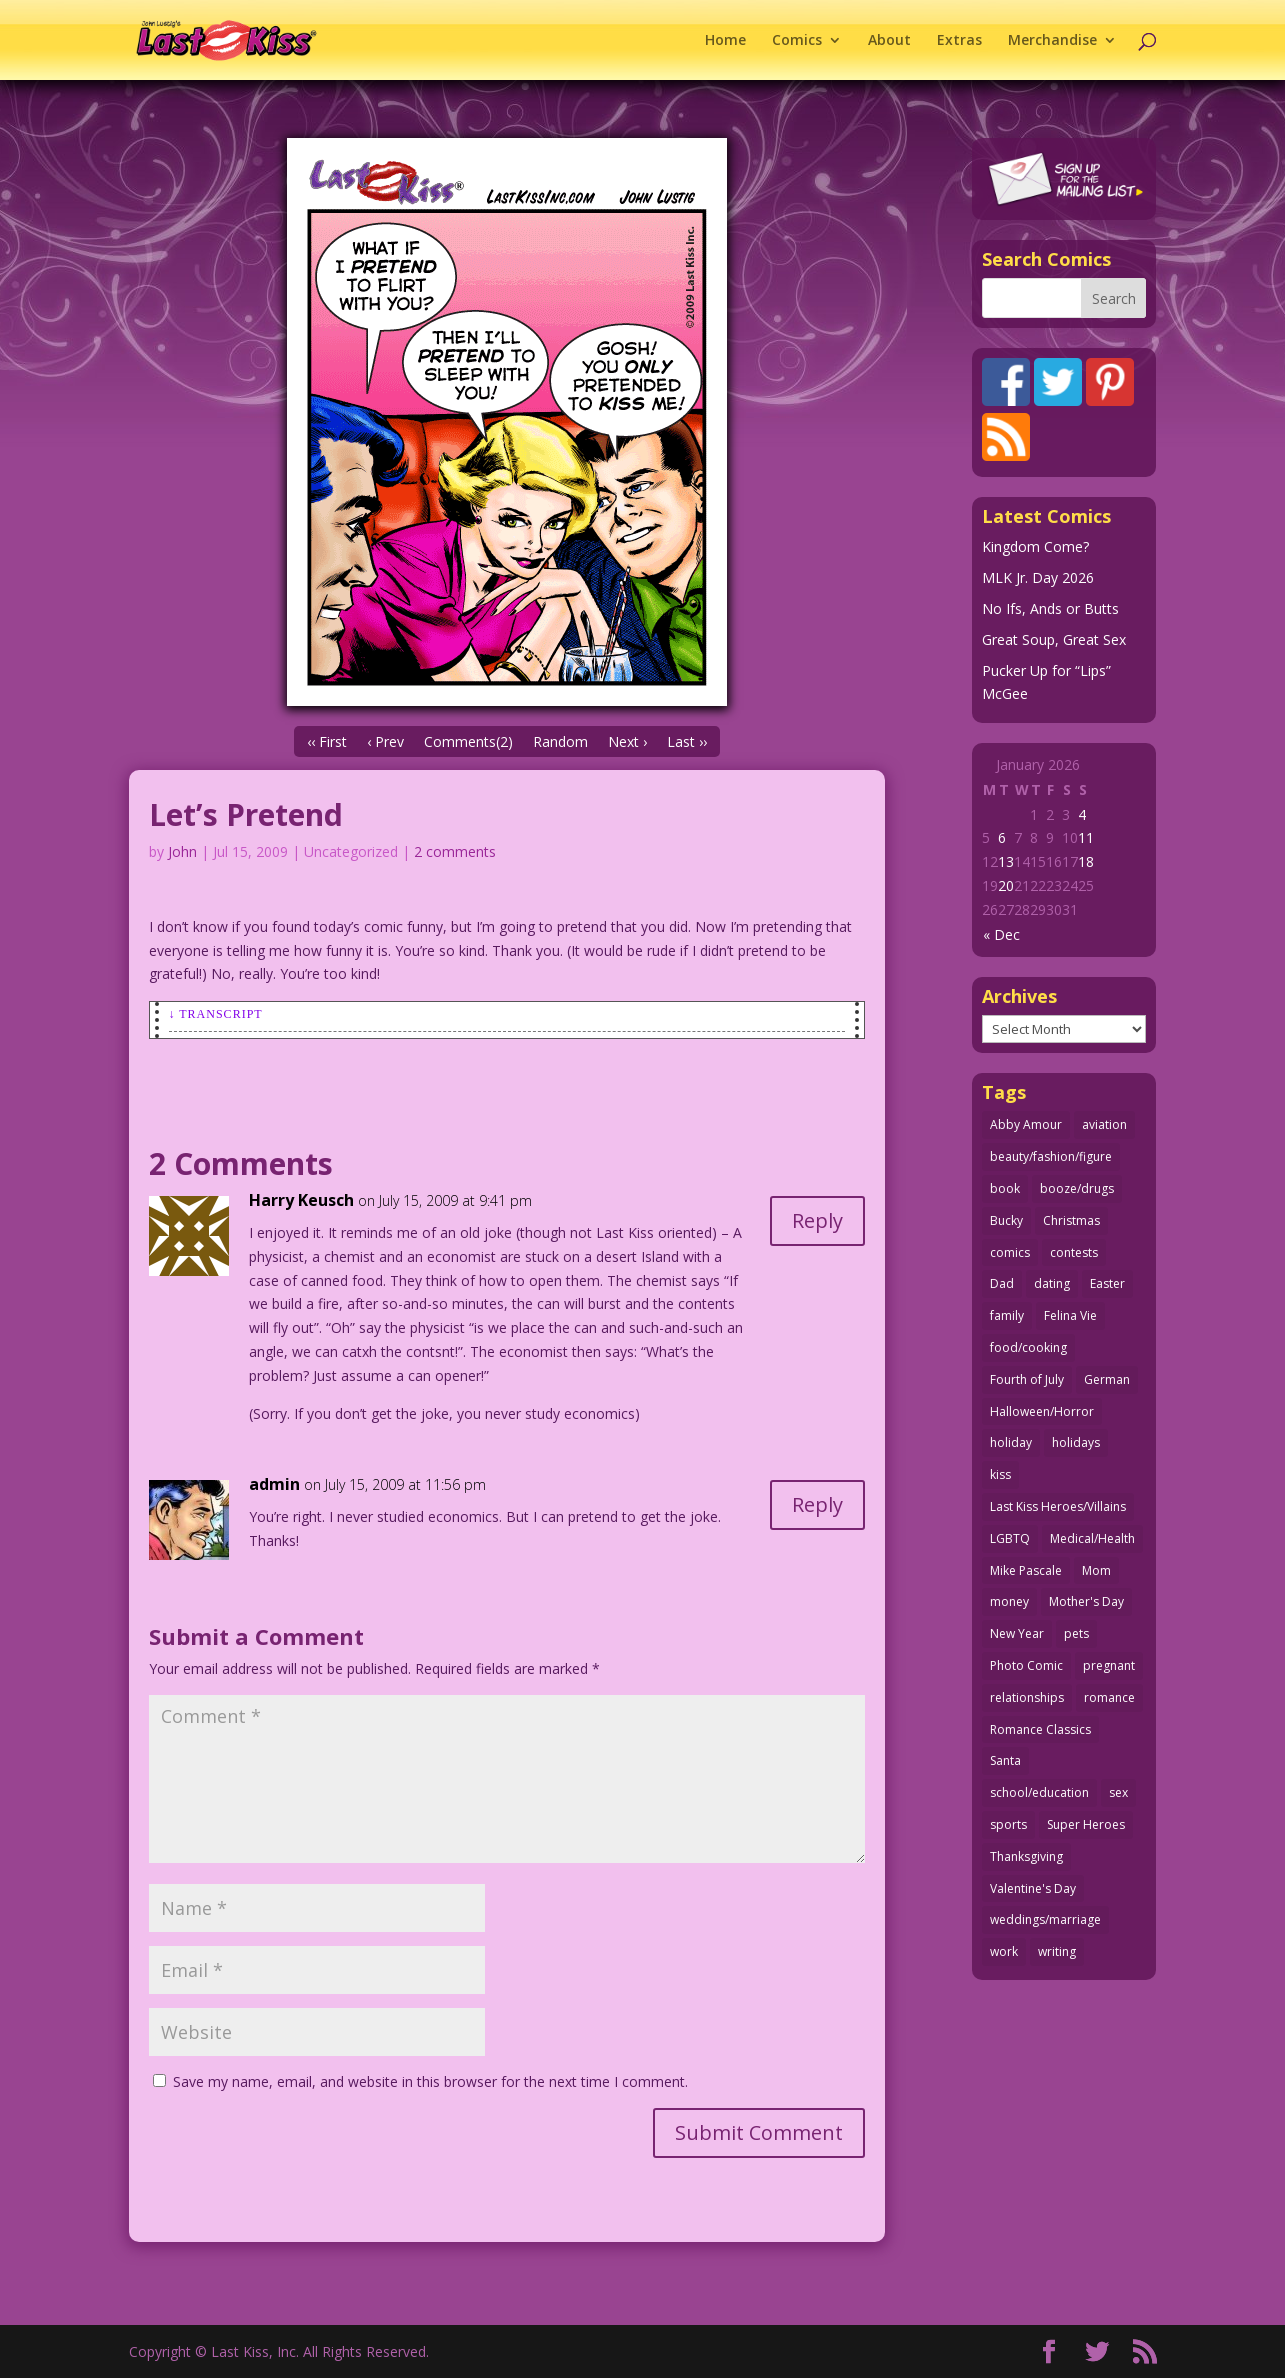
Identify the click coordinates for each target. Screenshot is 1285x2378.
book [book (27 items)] (1005, 1188)
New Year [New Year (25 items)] (1017, 1633)
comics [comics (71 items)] (1010, 1252)
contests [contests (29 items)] (1074, 1252)
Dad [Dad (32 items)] (1002, 1283)
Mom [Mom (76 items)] (1096, 1570)
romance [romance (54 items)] (1109, 1697)
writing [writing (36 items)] (1057, 1951)
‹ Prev (385, 741)
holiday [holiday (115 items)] (1011, 1442)
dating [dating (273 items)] (1052, 1283)
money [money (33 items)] (1009, 1601)
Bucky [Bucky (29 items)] (1006, 1220)
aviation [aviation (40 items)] (1104, 1124)
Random (560, 741)
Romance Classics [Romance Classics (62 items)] (1040, 1729)
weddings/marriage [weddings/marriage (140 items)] (1045, 1919)
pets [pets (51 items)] (1076, 1633)
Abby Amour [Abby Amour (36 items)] (1026, 1124)
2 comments (455, 851)
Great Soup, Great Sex (1054, 639)
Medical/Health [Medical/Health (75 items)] (1092, 1538)
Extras (959, 41)
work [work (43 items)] (1004, 1951)
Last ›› (687, 741)
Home (725, 41)
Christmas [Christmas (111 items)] (1071, 1220)
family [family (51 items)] (1007, 1315)
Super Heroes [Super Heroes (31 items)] (1086, 1824)
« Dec (1001, 934)
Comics (797, 41)
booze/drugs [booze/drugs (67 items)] (1077, 1188)
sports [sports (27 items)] (1008, 1824)
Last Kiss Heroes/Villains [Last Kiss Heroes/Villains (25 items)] (1058, 1506)
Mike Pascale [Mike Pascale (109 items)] (1026, 1570)
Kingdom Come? (1035, 546)
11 (1086, 837)
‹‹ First (327, 741)
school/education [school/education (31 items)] (1039, 1792)
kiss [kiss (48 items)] (1000, 1474)
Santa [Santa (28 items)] (1005, 1760)
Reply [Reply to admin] (817, 1504)
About (889, 41)
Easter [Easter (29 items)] (1107, 1283)
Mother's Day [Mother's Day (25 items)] (1086, 1601)
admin (274, 1484)
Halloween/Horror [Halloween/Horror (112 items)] (1042, 1411)
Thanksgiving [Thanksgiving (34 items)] (1026, 1856)
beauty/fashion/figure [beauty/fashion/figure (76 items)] (1051, 1156)
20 (1006, 885)
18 (1086, 861)
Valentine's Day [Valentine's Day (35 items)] (1033, 1888)
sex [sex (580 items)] (1118, 1792)
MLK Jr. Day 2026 (1038, 577)
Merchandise (1052, 41)
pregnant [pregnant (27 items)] (1109, 1665)
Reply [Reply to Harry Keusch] (817, 1220)
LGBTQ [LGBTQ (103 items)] (1010, 1538)
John (182, 851)
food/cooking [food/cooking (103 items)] (1028, 1347)
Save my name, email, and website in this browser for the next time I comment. (430, 2081)
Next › (627, 741)
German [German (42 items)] (1107, 1379)
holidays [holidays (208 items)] (1076, 1442)
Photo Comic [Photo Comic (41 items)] (1026, 1665)
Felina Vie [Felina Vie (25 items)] (1070, 1315)
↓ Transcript (216, 1014)
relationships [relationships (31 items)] (1027, 1697)
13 (1006, 861)
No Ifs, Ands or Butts (1050, 608)
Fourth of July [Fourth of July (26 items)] (1027, 1379)
